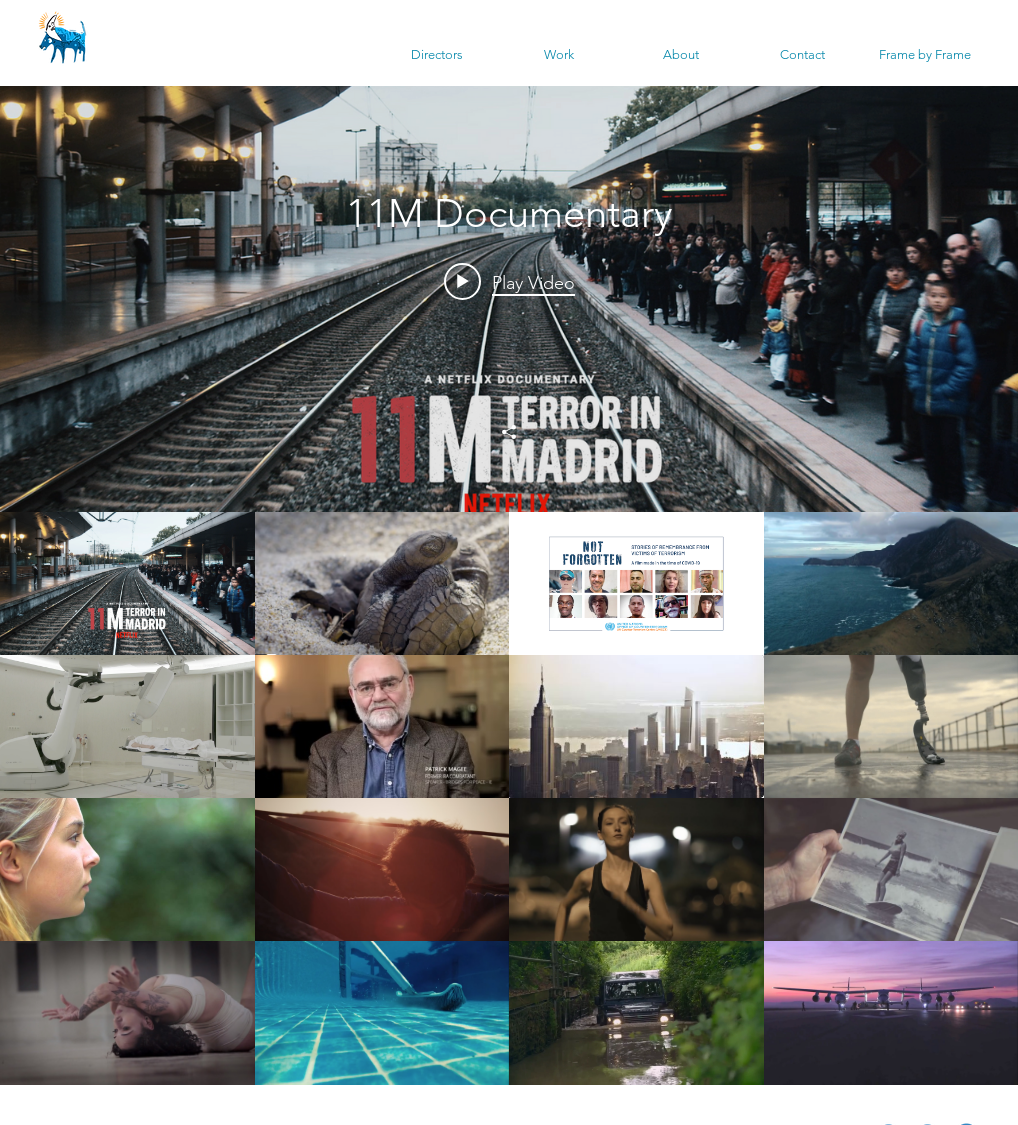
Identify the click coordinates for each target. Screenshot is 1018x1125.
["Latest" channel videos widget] (509, 585)
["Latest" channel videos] (509, 798)
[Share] (509, 432)
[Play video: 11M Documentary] (509, 282)
